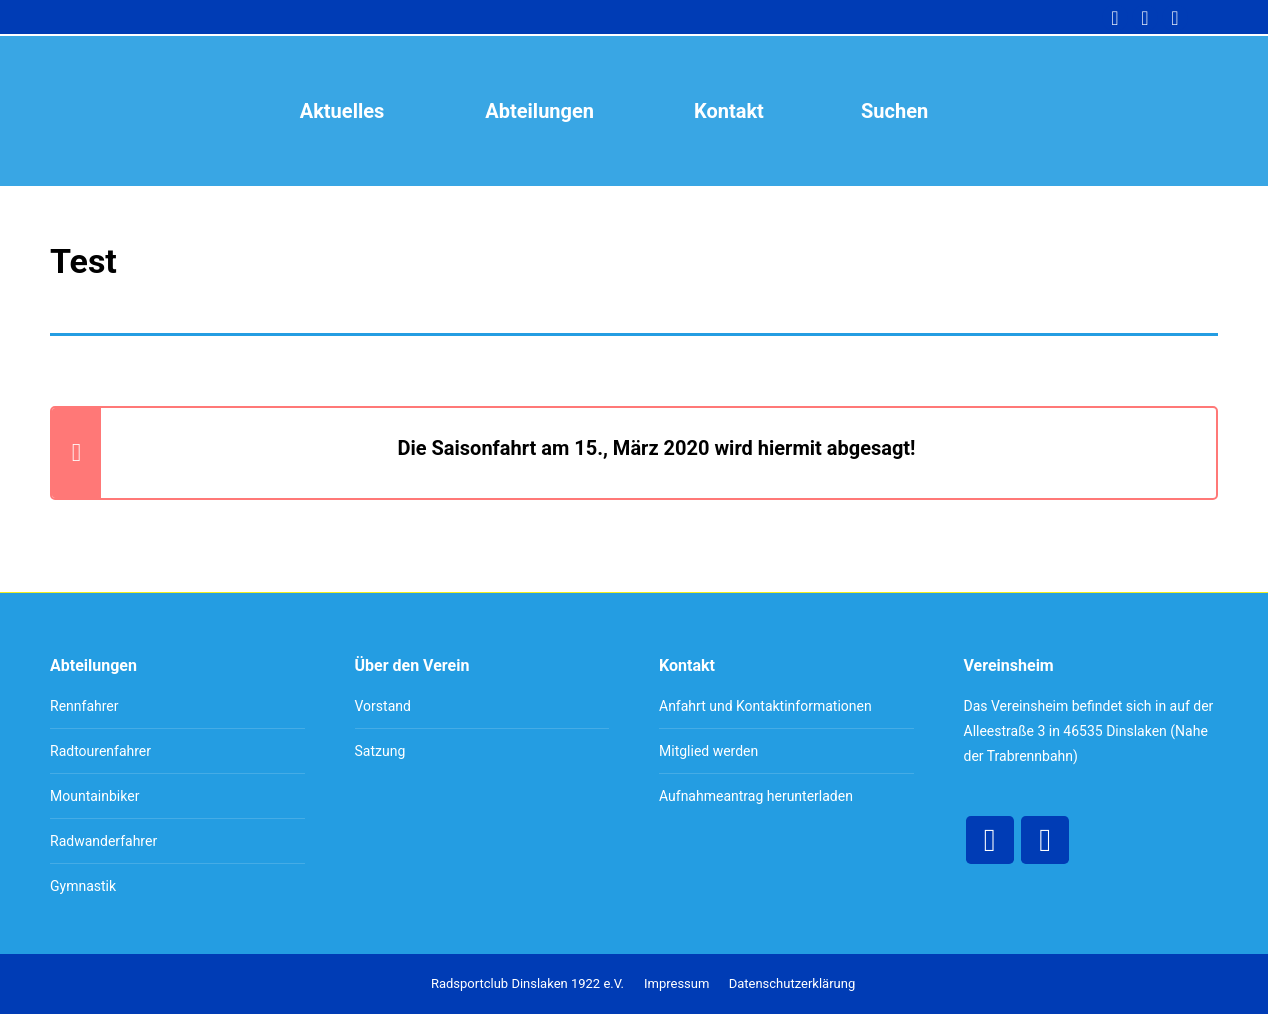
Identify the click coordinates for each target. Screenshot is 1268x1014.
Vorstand (383, 706)
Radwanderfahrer (103, 841)
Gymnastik (83, 886)
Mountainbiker (94, 796)
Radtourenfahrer (100, 751)
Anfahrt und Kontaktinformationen (765, 706)
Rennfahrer (84, 706)
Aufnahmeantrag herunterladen (756, 796)
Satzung (380, 751)
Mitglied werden (708, 751)
